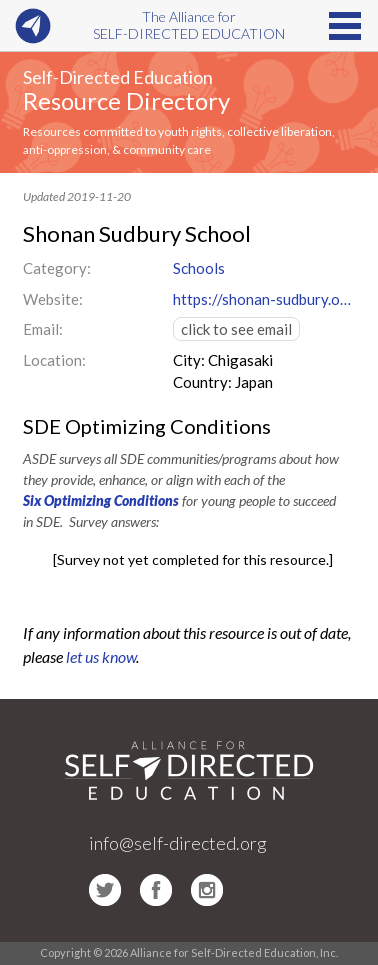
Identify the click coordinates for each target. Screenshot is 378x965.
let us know (101, 656)
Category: (57, 268)
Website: (53, 299)
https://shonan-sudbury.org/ (264, 299)
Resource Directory (126, 100)
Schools (199, 268)
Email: (43, 329)
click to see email (236, 329)
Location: (54, 360)
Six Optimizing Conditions (101, 500)
